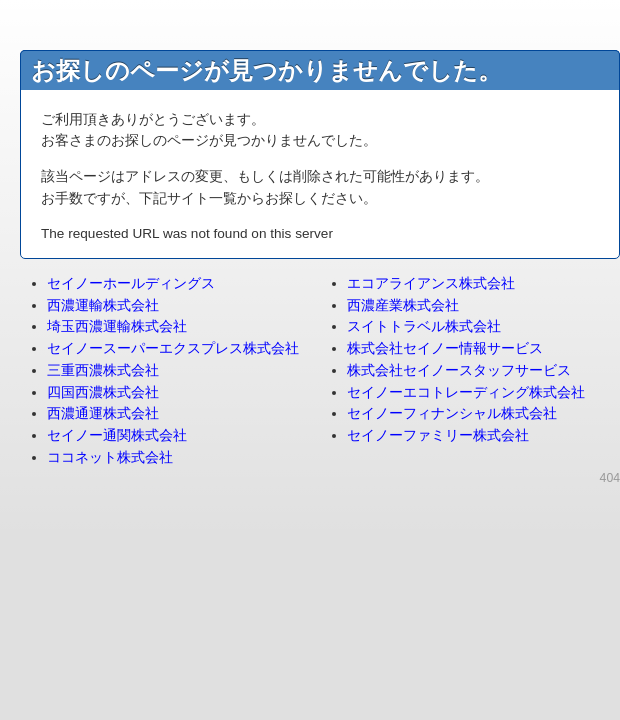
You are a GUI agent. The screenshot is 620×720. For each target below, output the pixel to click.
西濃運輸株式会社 (103, 305)
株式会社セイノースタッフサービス (459, 370)
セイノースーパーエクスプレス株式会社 (173, 348)
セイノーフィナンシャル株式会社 (452, 413)
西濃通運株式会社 (103, 413)
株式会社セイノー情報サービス (445, 348)
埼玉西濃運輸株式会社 (117, 326)
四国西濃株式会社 (103, 392)
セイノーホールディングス (131, 283)
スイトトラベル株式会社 (424, 326)
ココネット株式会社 (110, 457)
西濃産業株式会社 (403, 305)
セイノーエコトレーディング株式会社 (466, 392)
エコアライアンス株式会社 (431, 283)
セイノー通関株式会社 (117, 435)
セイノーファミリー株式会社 (438, 435)
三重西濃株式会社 (103, 370)
